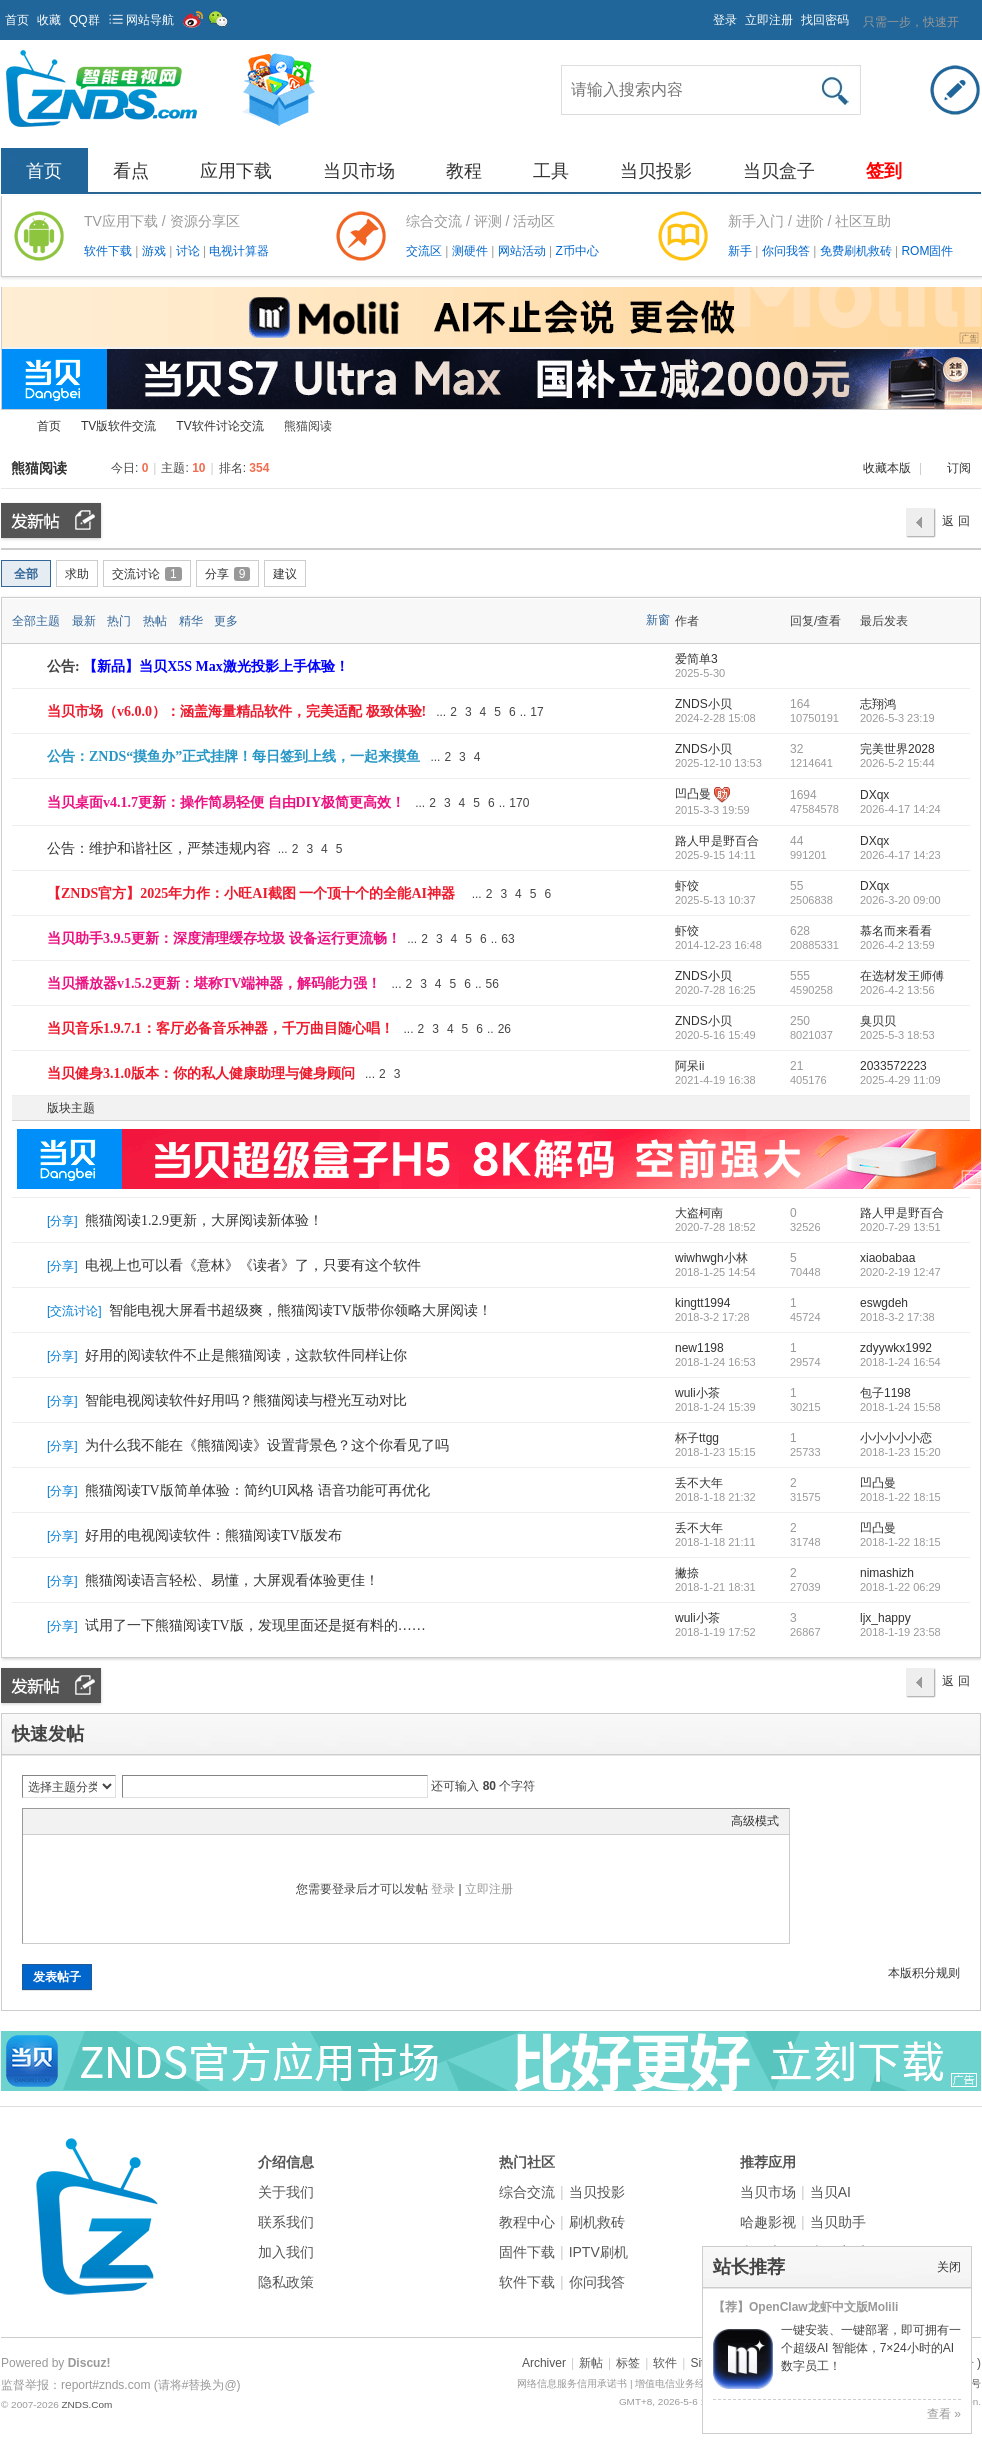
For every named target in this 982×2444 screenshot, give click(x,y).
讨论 (189, 251)
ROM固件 (927, 251)
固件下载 (527, 2252)
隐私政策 (286, 2282)
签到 (884, 171)
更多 (226, 621)
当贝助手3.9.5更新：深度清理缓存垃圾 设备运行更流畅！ (224, 938)
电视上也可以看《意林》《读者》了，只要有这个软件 (253, 1265)
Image (83, 1821)
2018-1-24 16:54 (900, 1362)
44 (796, 841)
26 (504, 1029)
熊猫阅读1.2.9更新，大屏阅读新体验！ (204, 1220)
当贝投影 (656, 171)
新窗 (658, 620)
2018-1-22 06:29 (900, 1587)
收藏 (49, 20)
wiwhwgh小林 (711, 1258)
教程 (464, 171)
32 (796, 749)
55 (796, 886)
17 (536, 712)
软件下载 (109, 251)
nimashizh (887, 1573)
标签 (628, 2363)
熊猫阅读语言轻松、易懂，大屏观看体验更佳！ (232, 1580)
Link (108, 1821)
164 (800, 704)
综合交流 (527, 2192)
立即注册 (769, 20)
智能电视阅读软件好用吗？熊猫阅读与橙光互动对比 (246, 1400)
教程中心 (527, 2222)
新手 (741, 251)
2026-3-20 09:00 (900, 900)
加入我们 (286, 2252)
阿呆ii (689, 1066)
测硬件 (471, 251)
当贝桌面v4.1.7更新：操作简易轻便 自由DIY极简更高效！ (226, 802)
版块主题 (71, 1108)
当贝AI (830, 2192)
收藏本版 (888, 468)
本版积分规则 (924, 1973)
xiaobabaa (887, 1258)
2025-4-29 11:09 (900, 1080)
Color (58, 1821)
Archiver (544, 2363)
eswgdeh (884, 1303)
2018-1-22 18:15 (900, 1497)
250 (800, 1021)
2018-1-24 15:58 (900, 1407)
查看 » (944, 2414)
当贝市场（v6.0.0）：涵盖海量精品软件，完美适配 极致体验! (236, 711)
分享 (228, 574)
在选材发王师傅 (902, 976)
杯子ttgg (697, 1438)
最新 (84, 621)
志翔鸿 (878, 704)
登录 (725, 20)
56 (492, 984)
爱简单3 (696, 659)
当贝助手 (838, 2222)
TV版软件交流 (118, 426)
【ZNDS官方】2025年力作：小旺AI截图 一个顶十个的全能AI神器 (251, 893)
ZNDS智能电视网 (9, 426)
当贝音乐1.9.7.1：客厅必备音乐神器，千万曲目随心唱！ (220, 1028)
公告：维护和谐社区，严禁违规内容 (159, 848)
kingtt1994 (702, 1303)
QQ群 (84, 20)
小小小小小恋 (896, 1438)
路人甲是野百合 (717, 841)
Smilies (183, 1821)
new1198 (699, 1348)
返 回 (955, 521)
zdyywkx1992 (896, 1348)
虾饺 (687, 886)
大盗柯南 (699, 1213)
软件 (665, 2363)
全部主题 (36, 621)
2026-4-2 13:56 (897, 990)
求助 (77, 574)
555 (800, 976)
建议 (285, 574)
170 (519, 803)
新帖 (591, 2363)
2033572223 (893, 1066)
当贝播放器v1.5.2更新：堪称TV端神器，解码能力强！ (214, 983)
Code (158, 1821)
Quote (133, 1821)
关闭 (949, 2267)
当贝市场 (359, 171)
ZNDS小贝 (703, 704)
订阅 (959, 468)
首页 (17, 20)
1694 (803, 795)
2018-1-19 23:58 (900, 1632)
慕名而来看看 (896, 931)
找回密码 (825, 20)
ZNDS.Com (86, 2404)
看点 (131, 171)
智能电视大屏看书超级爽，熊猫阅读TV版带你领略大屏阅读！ (300, 1310)
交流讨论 (147, 574)
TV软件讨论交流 (219, 426)
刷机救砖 (597, 2222)
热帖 (155, 621)
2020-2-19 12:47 (900, 1272)
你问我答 (787, 251)
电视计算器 (239, 251)
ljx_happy (885, 1618)
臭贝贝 (878, 1021)
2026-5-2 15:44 (897, 763)
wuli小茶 (697, 1393)
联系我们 (286, 2222)
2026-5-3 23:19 (897, 718)
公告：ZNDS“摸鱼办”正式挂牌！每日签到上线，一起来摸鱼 (233, 756)
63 (507, 939)
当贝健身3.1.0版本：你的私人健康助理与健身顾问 (201, 1073)
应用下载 (236, 171)
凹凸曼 (693, 794)
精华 (191, 621)
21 (796, 1066)
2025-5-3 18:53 (897, 1035)
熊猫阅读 (39, 468)
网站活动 (523, 251)
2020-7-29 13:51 (900, 1227)
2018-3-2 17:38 (897, 1317)
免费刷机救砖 (857, 251)
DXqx (874, 795)
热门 (119, 621)
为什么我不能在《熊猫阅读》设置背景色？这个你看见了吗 (267, 1445)
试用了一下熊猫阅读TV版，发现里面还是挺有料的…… (255, 1625)
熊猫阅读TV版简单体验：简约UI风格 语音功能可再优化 (257, 1490)
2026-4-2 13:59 (897, 945)
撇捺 (687, 1573)
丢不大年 (699, 1483)
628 (800, 931)
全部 (26, 574)
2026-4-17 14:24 (900, 809)
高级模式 (755, 1821)
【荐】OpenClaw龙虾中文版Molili (805, 2307)
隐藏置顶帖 (659, 712)
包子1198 (885, 1393)
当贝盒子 (779, 171)
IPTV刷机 (598, 2252)
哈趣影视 (768, 2222)
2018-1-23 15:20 (900, 1452)
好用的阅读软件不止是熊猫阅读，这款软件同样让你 (246, 1355)
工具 (551, 171)
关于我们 (286, 2192)
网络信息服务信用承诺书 (572, 2383)
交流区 (424, 251)
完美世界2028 (897, 749)
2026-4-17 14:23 (900, 855)
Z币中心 (576, 251)
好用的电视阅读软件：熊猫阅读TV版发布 (213, 1535)
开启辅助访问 (704, 14)
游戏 (155, 251)
